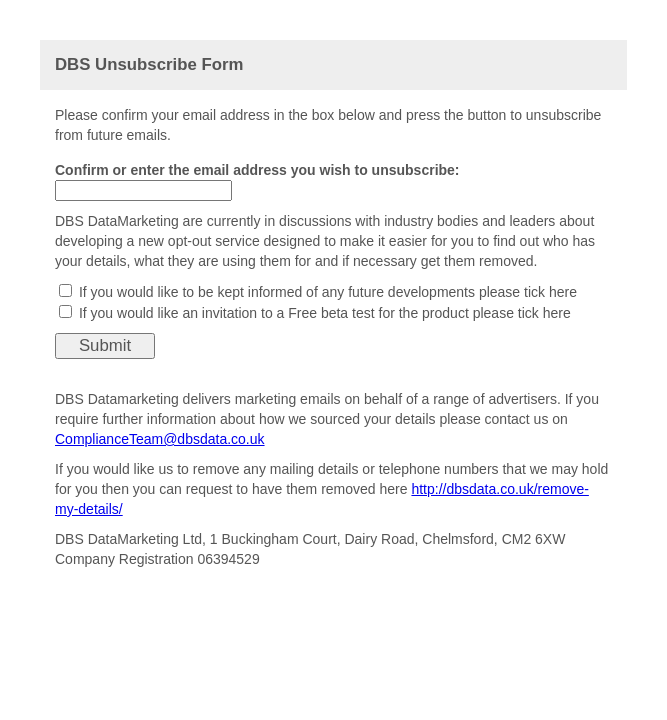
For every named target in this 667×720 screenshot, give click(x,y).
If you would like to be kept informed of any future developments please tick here (328, 292)
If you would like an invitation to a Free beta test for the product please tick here (325, 313)
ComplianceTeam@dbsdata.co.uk (160, 439)
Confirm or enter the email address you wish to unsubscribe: (257, 170)
